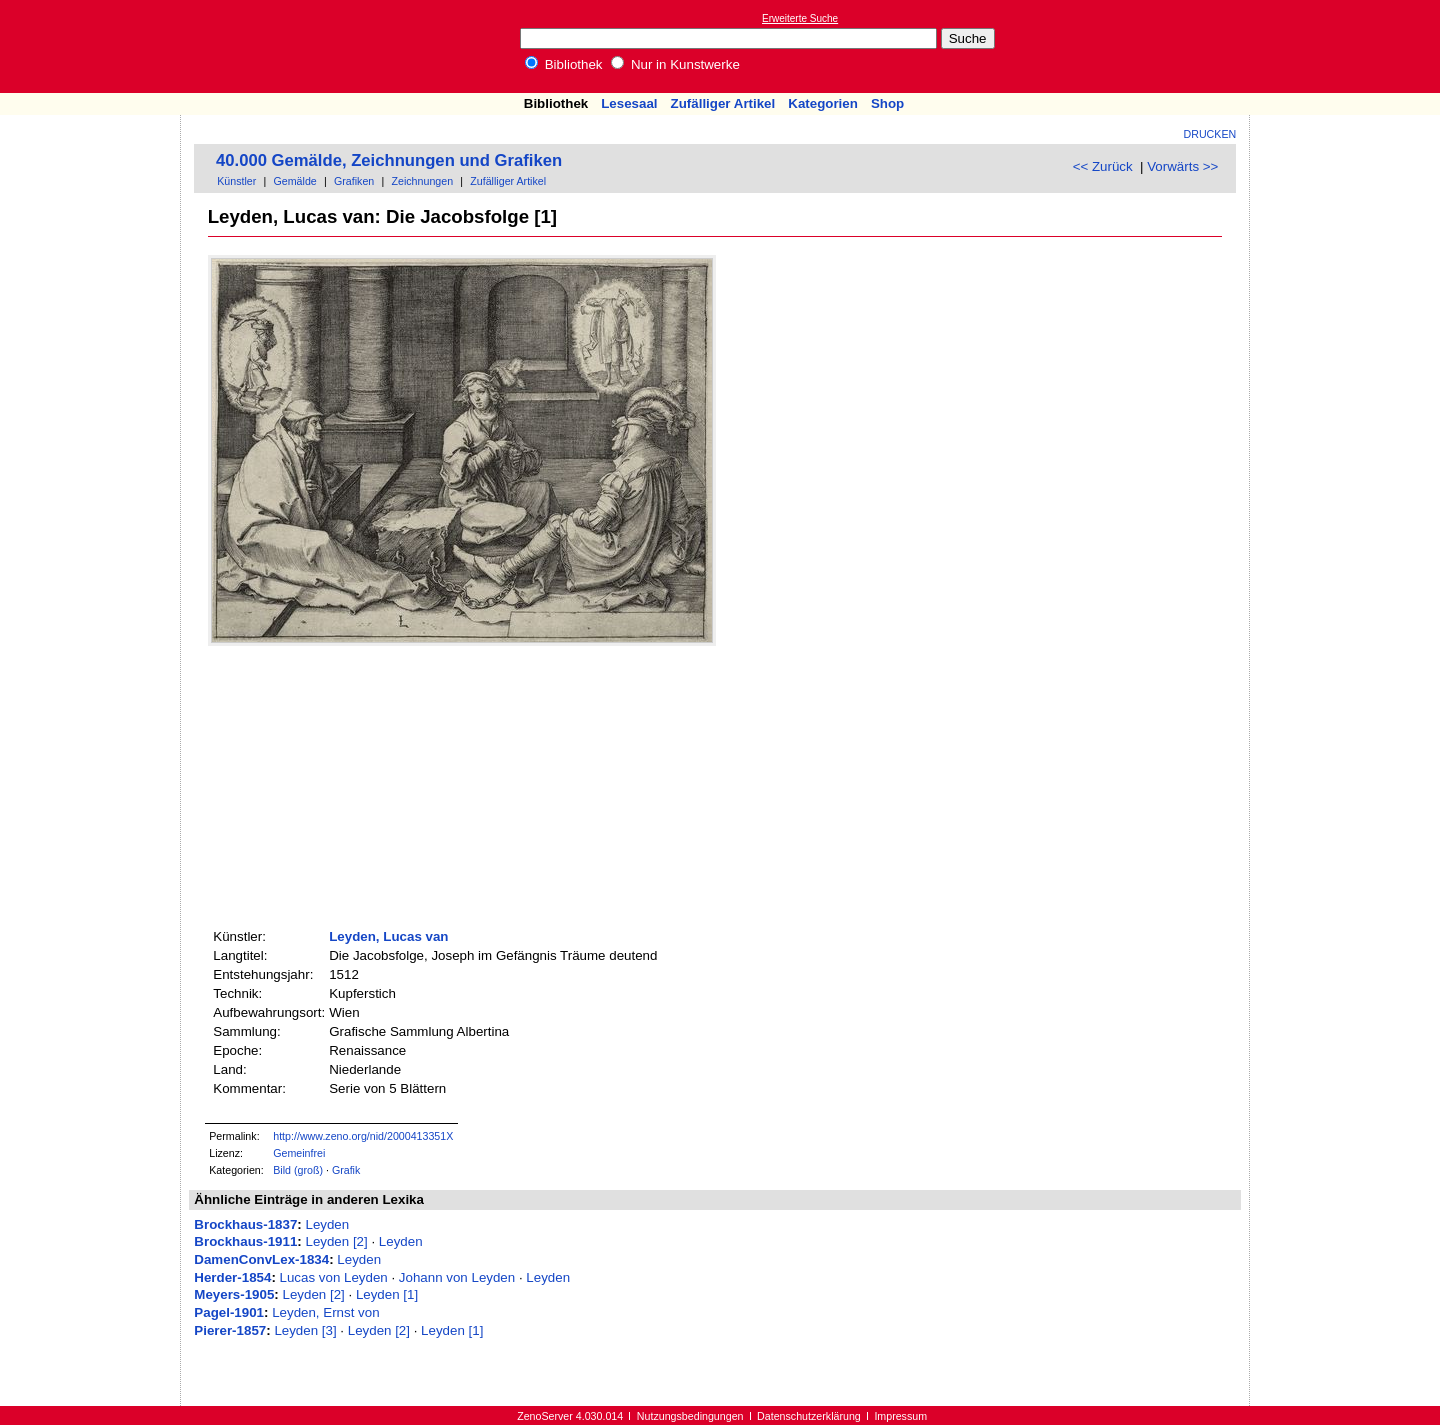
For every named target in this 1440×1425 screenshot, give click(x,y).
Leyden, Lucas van (388, 936)
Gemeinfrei (299, 1153)
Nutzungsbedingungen (690, 1416)
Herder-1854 (232, 1277)
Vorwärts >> (1182, 166)
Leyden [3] (305, 1330)
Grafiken (354, 181)
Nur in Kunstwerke (675, 64)
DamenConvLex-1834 (261, 1259)
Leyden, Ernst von (325, 1312)
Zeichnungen (422, 181)
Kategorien (823, 103)
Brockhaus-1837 (245, 1224)
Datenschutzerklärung (809, 1416)
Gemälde (295, 181)
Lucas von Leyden (334, 1277)
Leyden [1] (387, 1294)
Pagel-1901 (229, 1312)
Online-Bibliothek (95, 46)
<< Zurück (1103, 166)
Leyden (327, 1224)
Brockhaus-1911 (245, 1241)
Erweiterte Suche (800, 18)
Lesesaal (629, 103)
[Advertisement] (1348, 46)
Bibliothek (564, 64)
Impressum (900, 1416)
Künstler (236, 181)
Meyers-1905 (234, 1294)
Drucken (1210, 134)
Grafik (346, 1170)
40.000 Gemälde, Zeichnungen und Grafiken (389, 160)
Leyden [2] (336, 1241)
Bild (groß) (298, 1170)
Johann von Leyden (457, 1277)
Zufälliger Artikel (723, 103)
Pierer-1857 (230, 1330)
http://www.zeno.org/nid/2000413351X (363, 1136)
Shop (887, 103)
